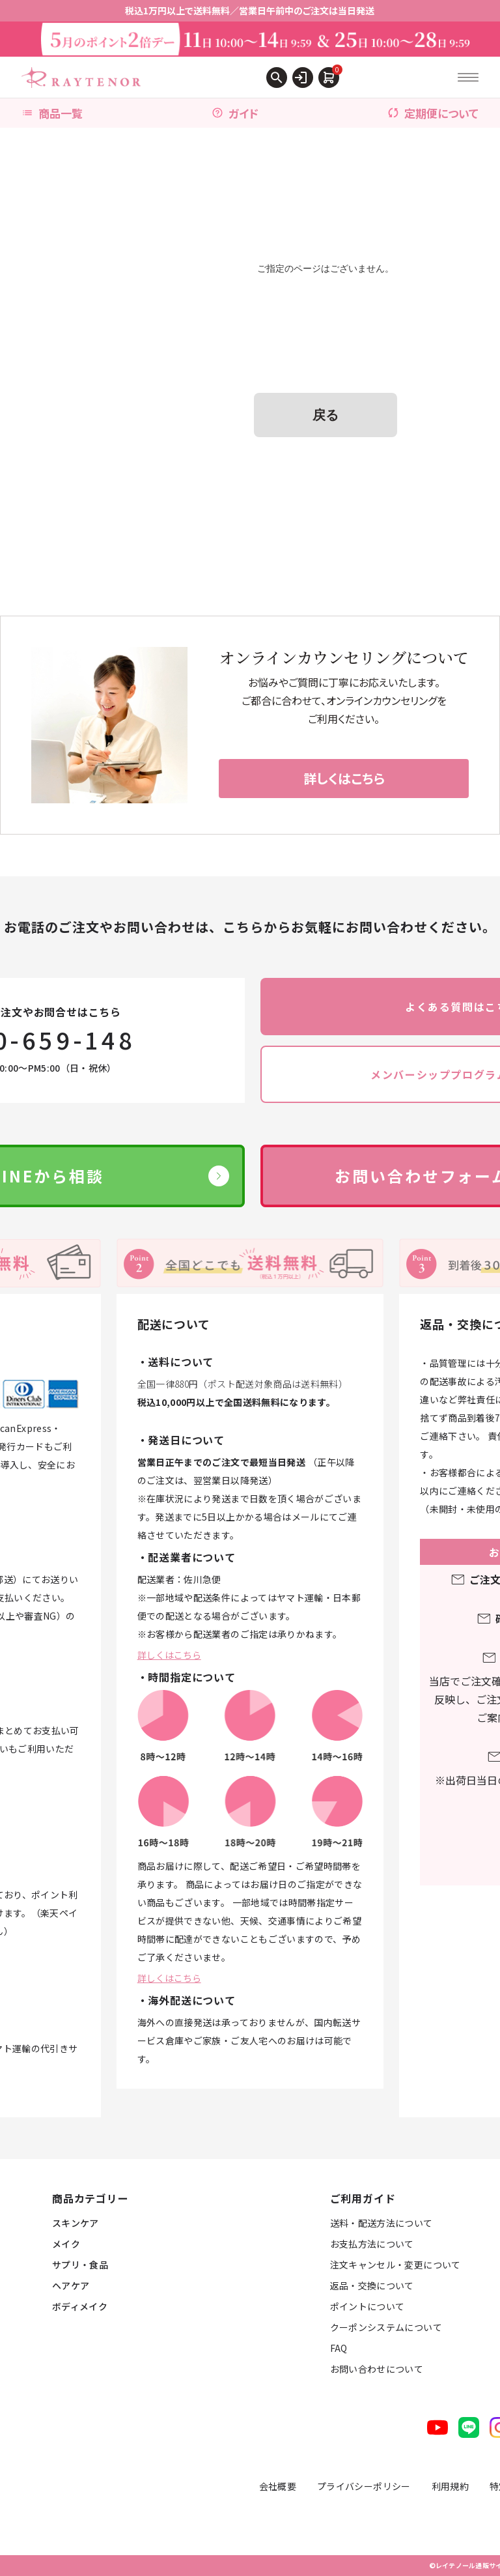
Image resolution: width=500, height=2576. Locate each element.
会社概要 (277, 2486)
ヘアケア (70, 2285)
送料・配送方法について (381, 2222)
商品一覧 (52, 113)
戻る (325, 415)
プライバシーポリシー (364, 2486)
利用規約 (450, 2486)
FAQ (339, 2347)
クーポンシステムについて (386, 2327)
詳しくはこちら (169, 1654)
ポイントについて (367, 2306)
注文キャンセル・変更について (395, 2264)
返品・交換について (372, 2285)
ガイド (235, 113)
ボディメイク (79, 2306)
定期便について (433, 113)
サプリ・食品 (80, 2264)
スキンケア (75, 2222)
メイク (66, 2243)
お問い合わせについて (377, 2368)
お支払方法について (372, 2243)
